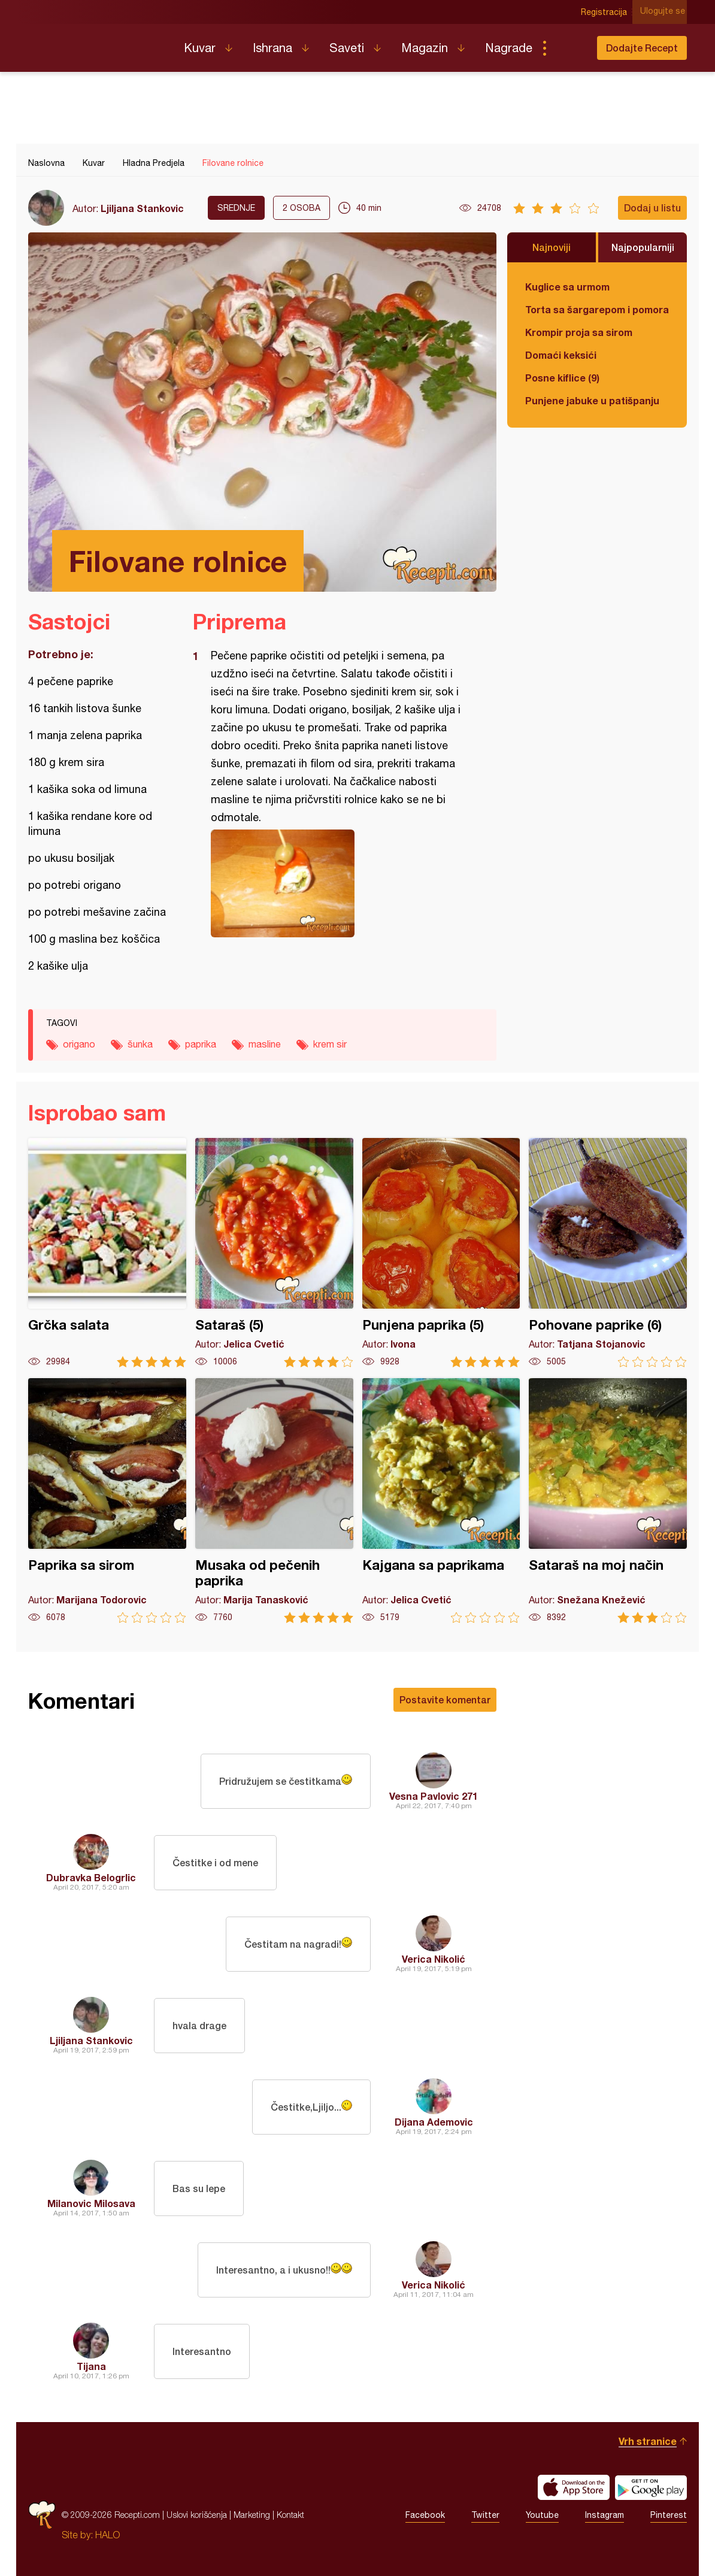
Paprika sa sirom (107, 1500)
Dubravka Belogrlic (91, 1877)
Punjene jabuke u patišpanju (592, 400)
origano (79, 1044)
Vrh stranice (648, 2441)
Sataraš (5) (274, 1252)
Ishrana (272, 48)
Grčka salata (107, 1252)
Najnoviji (551, 247)
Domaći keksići (560, 355)
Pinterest (668, 2515)
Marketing (252, 2515)
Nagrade (508, 48)
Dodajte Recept (642, 47)
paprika (200, 1044)
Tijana (91, 2366)
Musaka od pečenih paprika (274, 1500)
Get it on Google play (651, 2487)
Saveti (346, 48)
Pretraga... (568, 48)
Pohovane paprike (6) (608, 1252)
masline (265, 1044)
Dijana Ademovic (434, 2121)
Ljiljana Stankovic (142, 208)
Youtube (542, 2515)
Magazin (424, 48)
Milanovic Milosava (91, 2203)
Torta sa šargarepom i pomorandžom (597, 309)
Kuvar (200, 48)
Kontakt (290, 2515)
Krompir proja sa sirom (578, 332)
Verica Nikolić (433, 1958)
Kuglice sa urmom (567, 286)
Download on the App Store (574, 2487)
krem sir (330, 1044)
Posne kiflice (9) (562, 377)
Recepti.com (97, 43)
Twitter (485, 2515)
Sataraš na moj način (608, 1500)
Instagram (604, 2515)
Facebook (425, 2515)
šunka (140, 1044)
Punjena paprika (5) (441, 1252)
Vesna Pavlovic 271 (433, 1796)
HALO (107, 2534)
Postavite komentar (444, 1699)
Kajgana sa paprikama (441, 1500)
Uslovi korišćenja (196, 2515)
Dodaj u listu (652, 207)
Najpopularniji (642, 247)
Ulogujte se (664, 12)
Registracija (606, 12)
